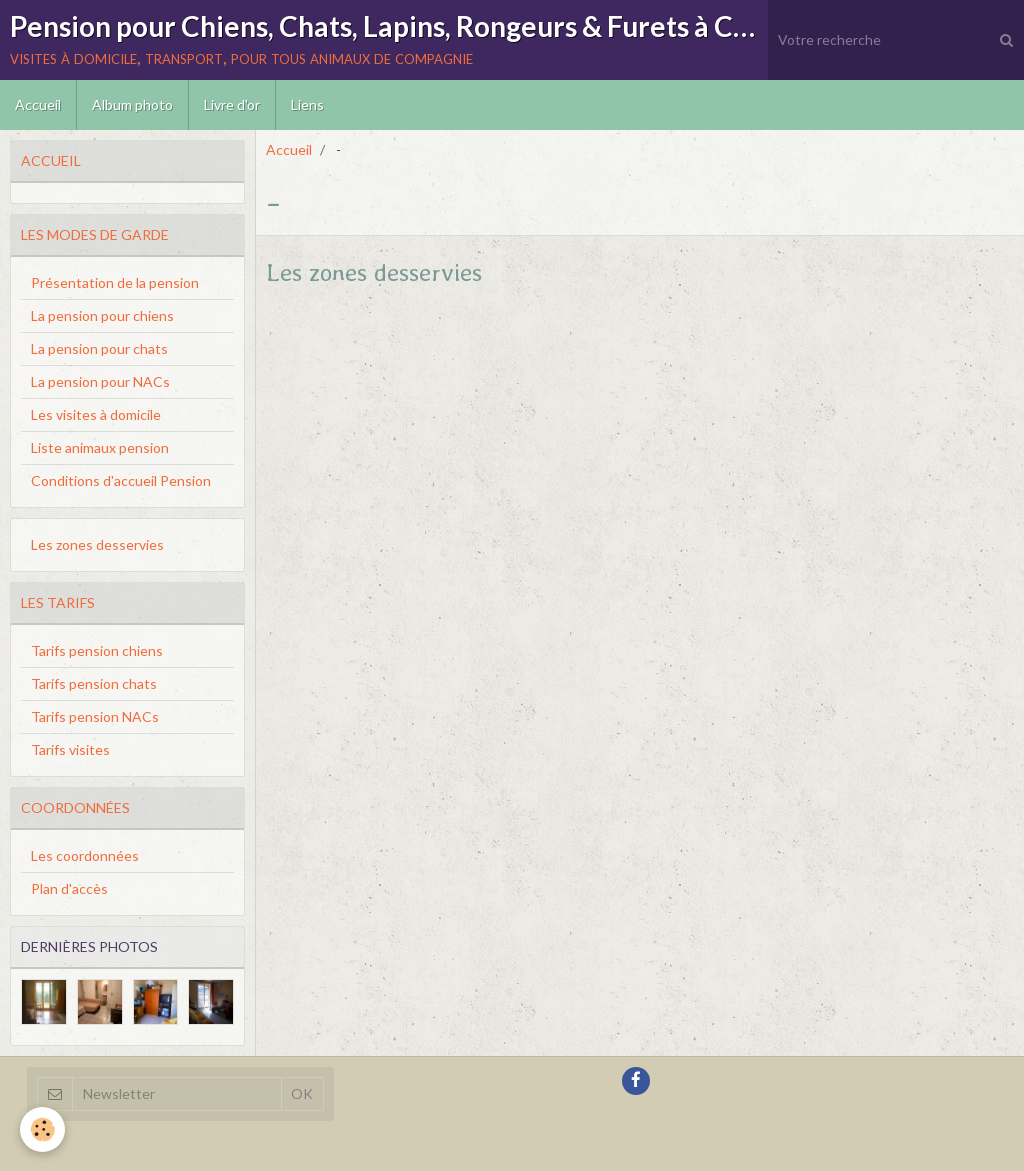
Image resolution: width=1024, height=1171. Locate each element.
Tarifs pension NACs (95, 716)
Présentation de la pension (115, 282)
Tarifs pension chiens (97, 650)
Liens (307, 104)
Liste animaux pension (100, 447)
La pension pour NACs (100, 381)
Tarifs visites (70, 749)
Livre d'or (232, 104)
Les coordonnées (85, 855)
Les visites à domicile (96, 414)
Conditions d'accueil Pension (121, 480)
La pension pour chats (99, 348)
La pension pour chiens (102, 315)
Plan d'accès (69, 888)
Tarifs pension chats (94, 683)
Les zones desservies (374, 272)
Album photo (132, 104)
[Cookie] (42, 1129)
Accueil (38, 104)
